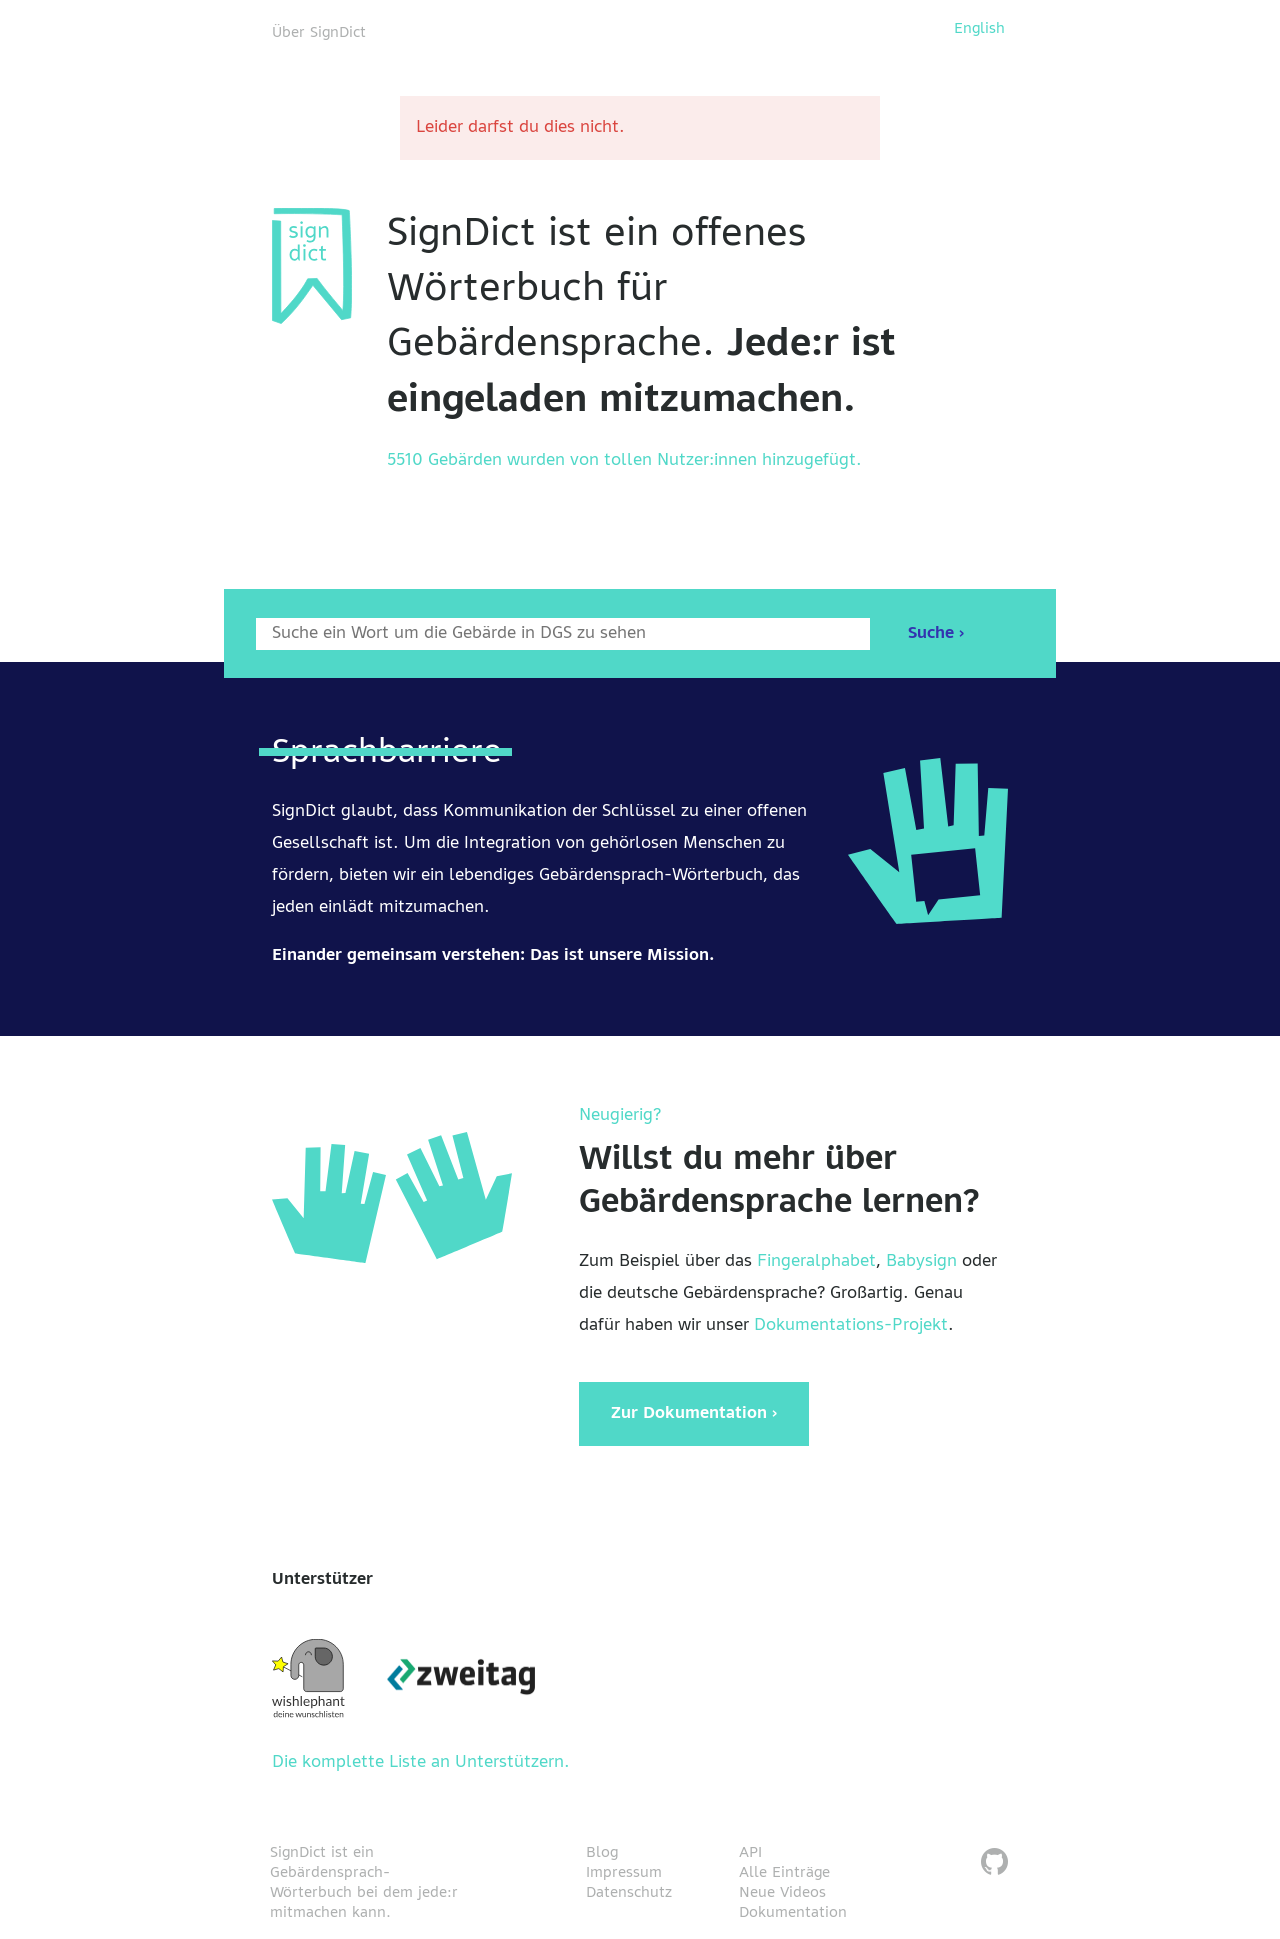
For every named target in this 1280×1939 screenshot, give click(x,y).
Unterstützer (322, 1580)
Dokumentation (793, 1913)
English (979, 29)
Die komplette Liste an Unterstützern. (421, 1763)
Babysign (921, 1262)
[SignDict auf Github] (994, 1864)
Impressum (624, 1873)
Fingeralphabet (816, 1262)
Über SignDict (319, 33)
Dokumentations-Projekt (851, 1326)
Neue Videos (782, 1893)
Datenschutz (629, 1893)
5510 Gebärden (444, 461)
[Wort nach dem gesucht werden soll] (563, 634)
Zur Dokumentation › (694, 1414)
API (750, 1853)
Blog (602, 1853)
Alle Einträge (784, 1873)
